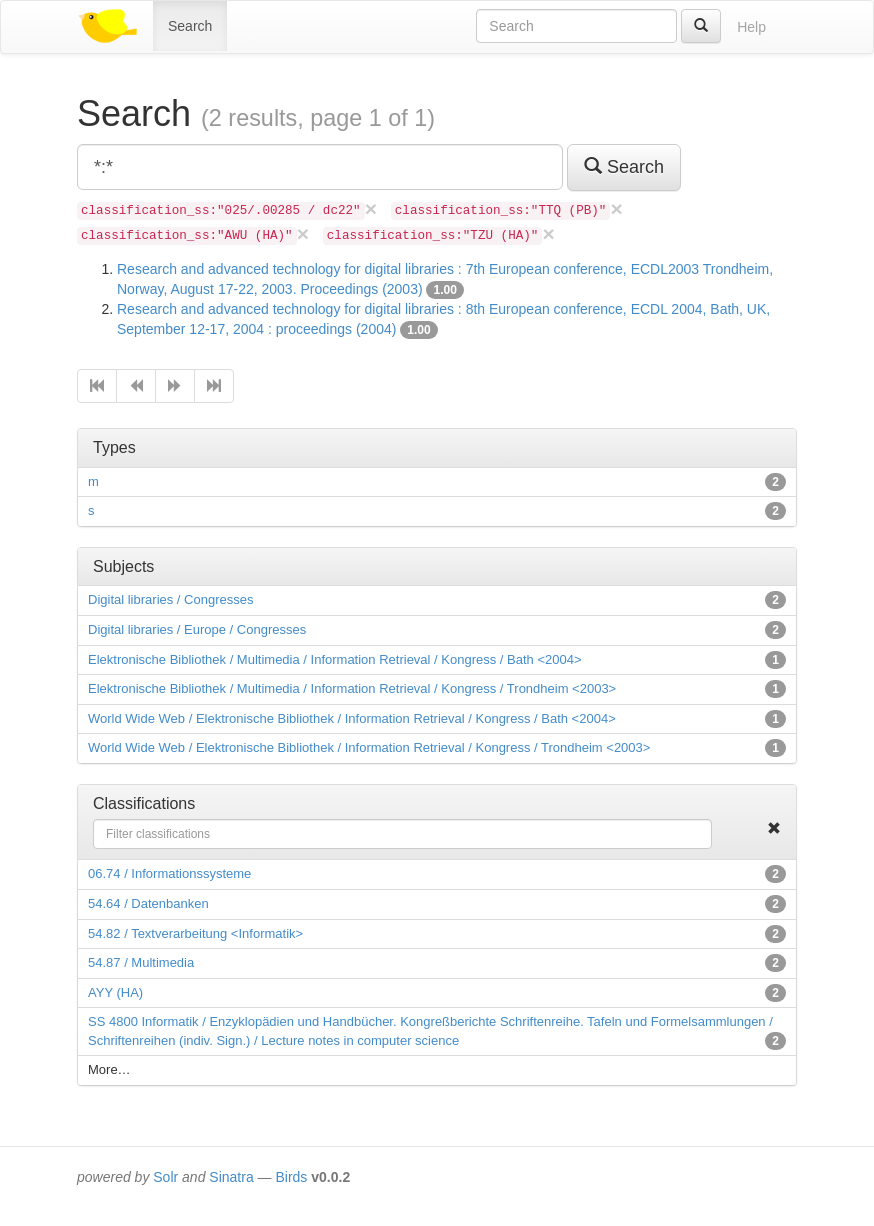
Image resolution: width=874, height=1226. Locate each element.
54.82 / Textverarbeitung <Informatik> (195, 933)
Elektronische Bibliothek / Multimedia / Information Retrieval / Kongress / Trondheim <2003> (352, 688)
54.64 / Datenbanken (148, 903)
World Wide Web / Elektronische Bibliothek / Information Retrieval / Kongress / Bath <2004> (352, 718)
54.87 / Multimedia (141, 962)
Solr (165, 1177)
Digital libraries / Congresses (170, 599)
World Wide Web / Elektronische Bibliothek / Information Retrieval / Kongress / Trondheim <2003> (369, 747)
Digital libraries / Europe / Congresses (197, 629)
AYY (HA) (115, 992)
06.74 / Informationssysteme (169, 873)
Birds (291, 1177)
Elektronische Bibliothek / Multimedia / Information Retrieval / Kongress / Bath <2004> (335, 659)
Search (190, 26)
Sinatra (231, 1177)
